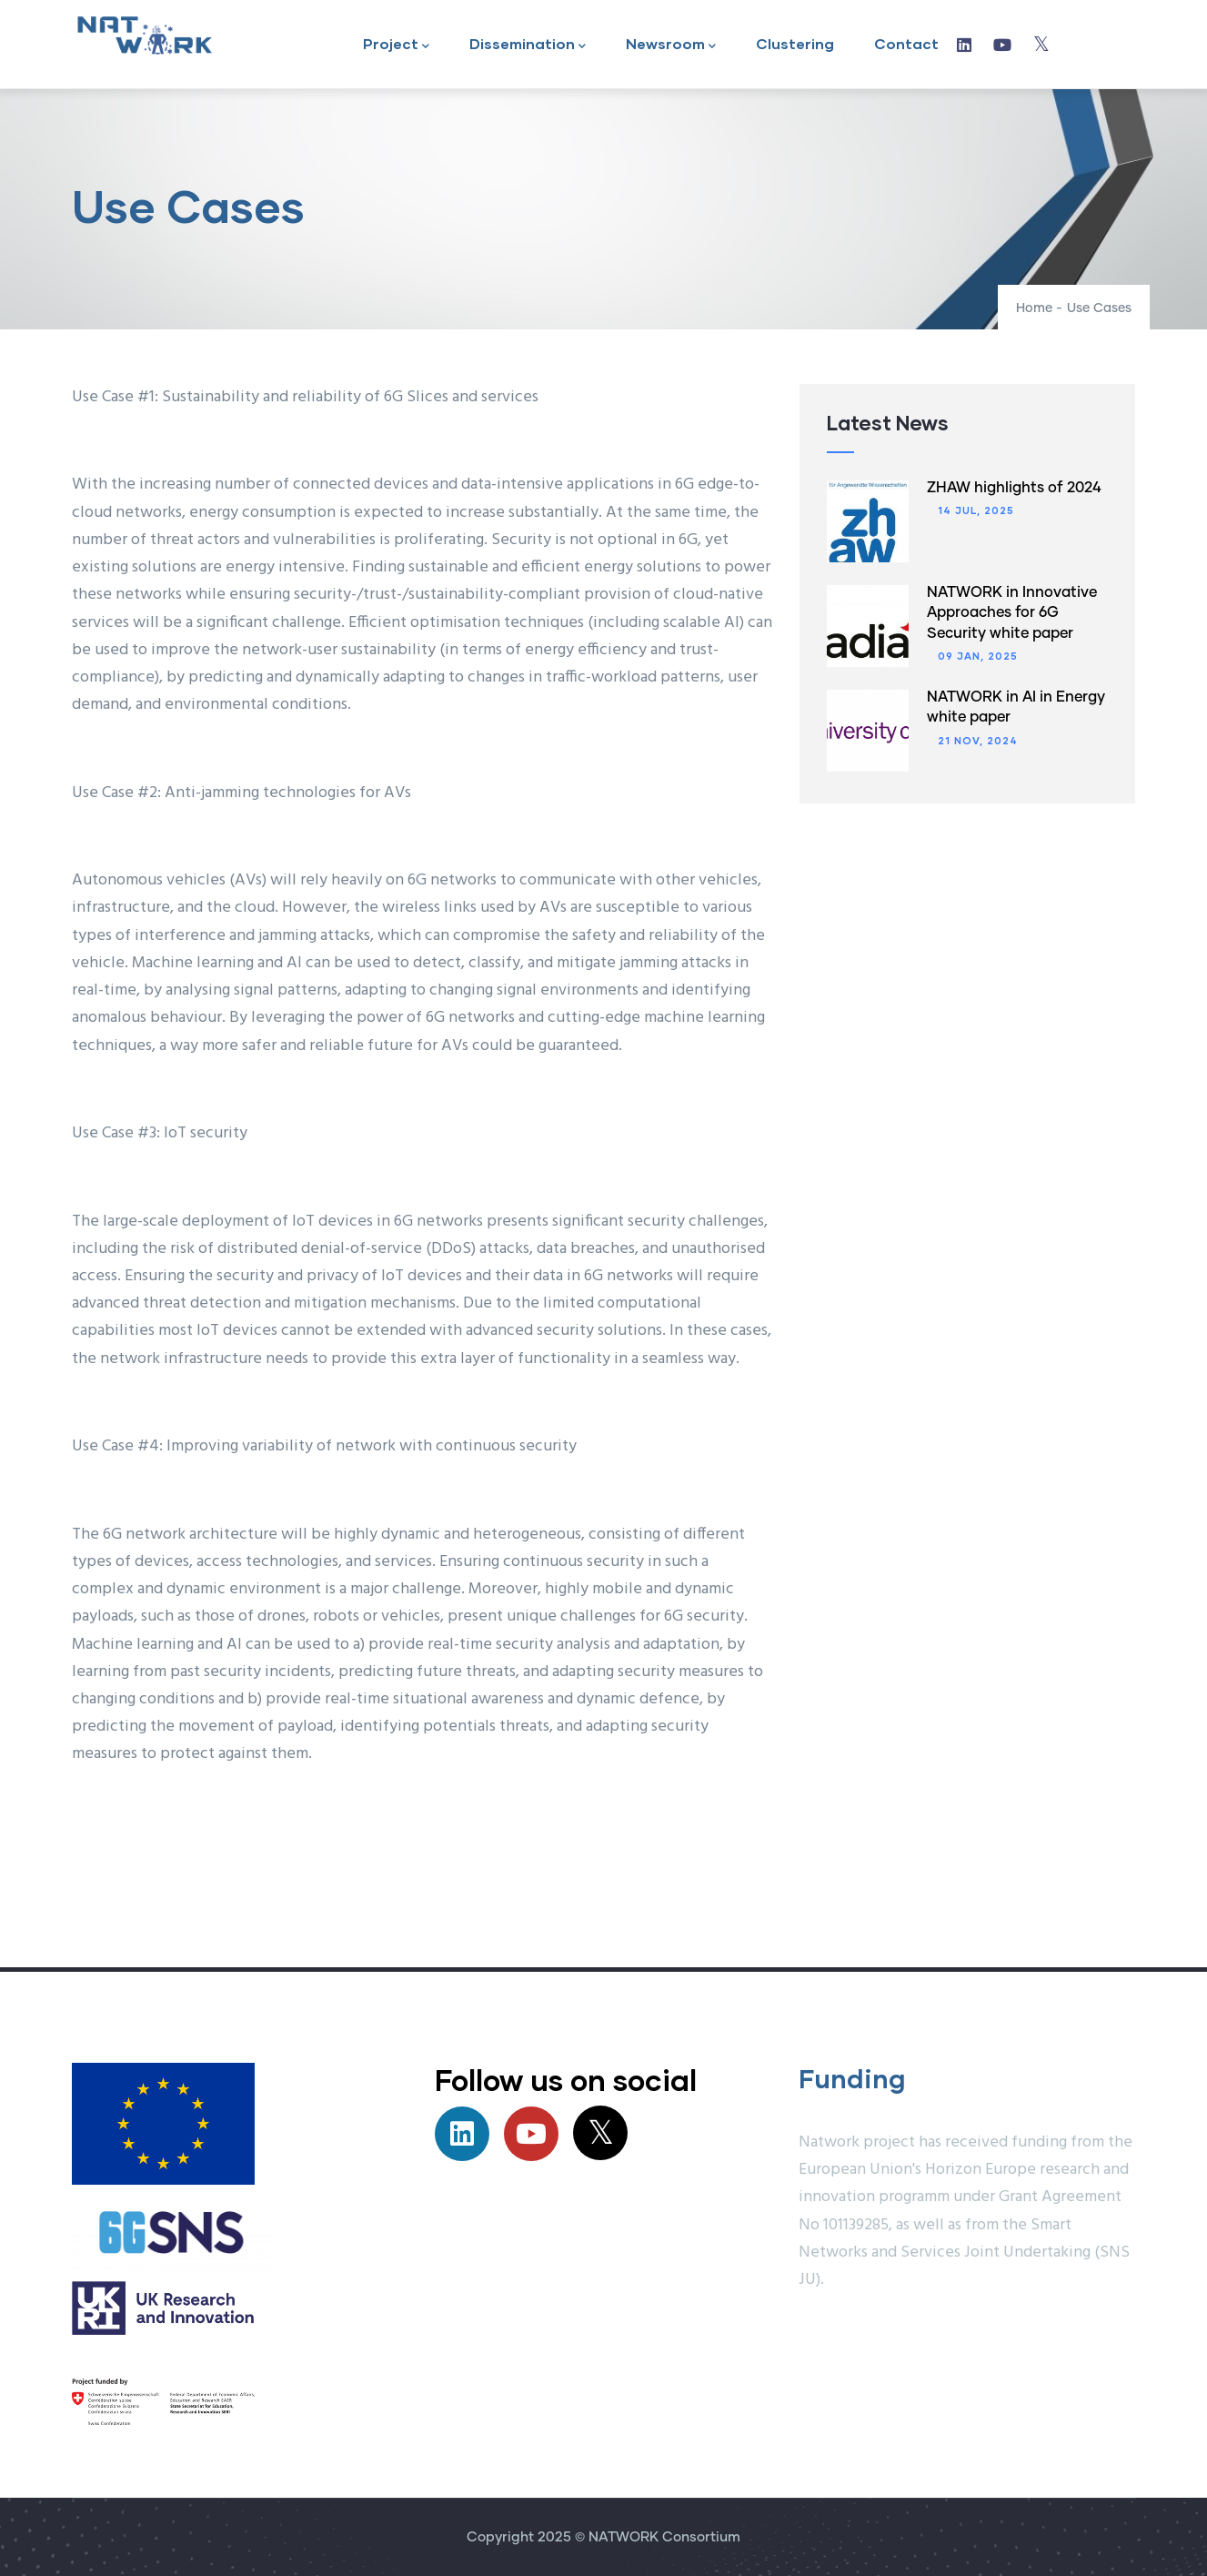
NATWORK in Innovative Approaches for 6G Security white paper (1012, 613)
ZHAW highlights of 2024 (1014, 487)
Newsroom (671, 45)
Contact (906, 43)
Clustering (795, 43)
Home (1034, 308)
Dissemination (527, 45)
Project (396, 45)
